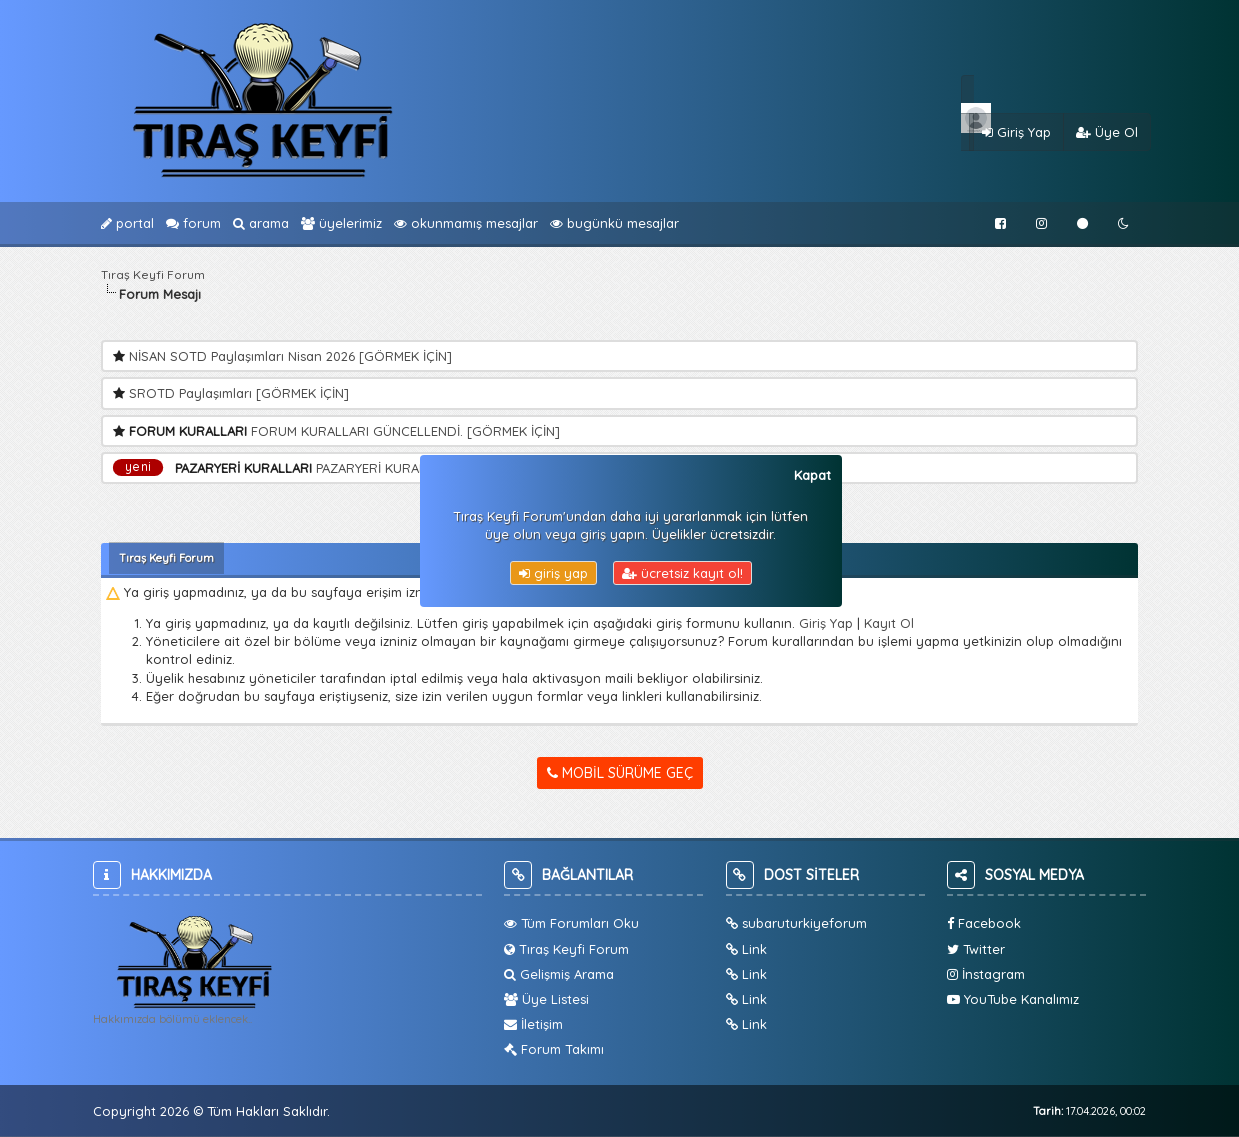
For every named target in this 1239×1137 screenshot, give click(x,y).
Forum (193, 223)
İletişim (533, 1024)
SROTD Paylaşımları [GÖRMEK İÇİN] (239, 393)
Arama (261, 223)
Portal (127, 223)
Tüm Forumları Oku (571, 923)
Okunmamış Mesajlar (466, 223)
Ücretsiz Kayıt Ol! (682, 573)
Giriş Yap (1016, 132)
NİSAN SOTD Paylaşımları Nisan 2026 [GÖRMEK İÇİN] (290, 356)
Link (746, 949)
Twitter (976, 949)
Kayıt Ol (889, 623)
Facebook (984, 923)
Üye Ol (1107, 132)
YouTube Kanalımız (1013, 999)
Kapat (812, 475)
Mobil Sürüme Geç (620, 773)
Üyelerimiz (341, 223)
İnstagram (986, 974)
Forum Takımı (554, 1049)
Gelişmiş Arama (559, 974)
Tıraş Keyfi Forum (153, 274)
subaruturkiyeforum (796, 923)
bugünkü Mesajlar (614, 223)
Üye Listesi (546, 999)
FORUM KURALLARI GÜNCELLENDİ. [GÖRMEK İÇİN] (405, 431)
